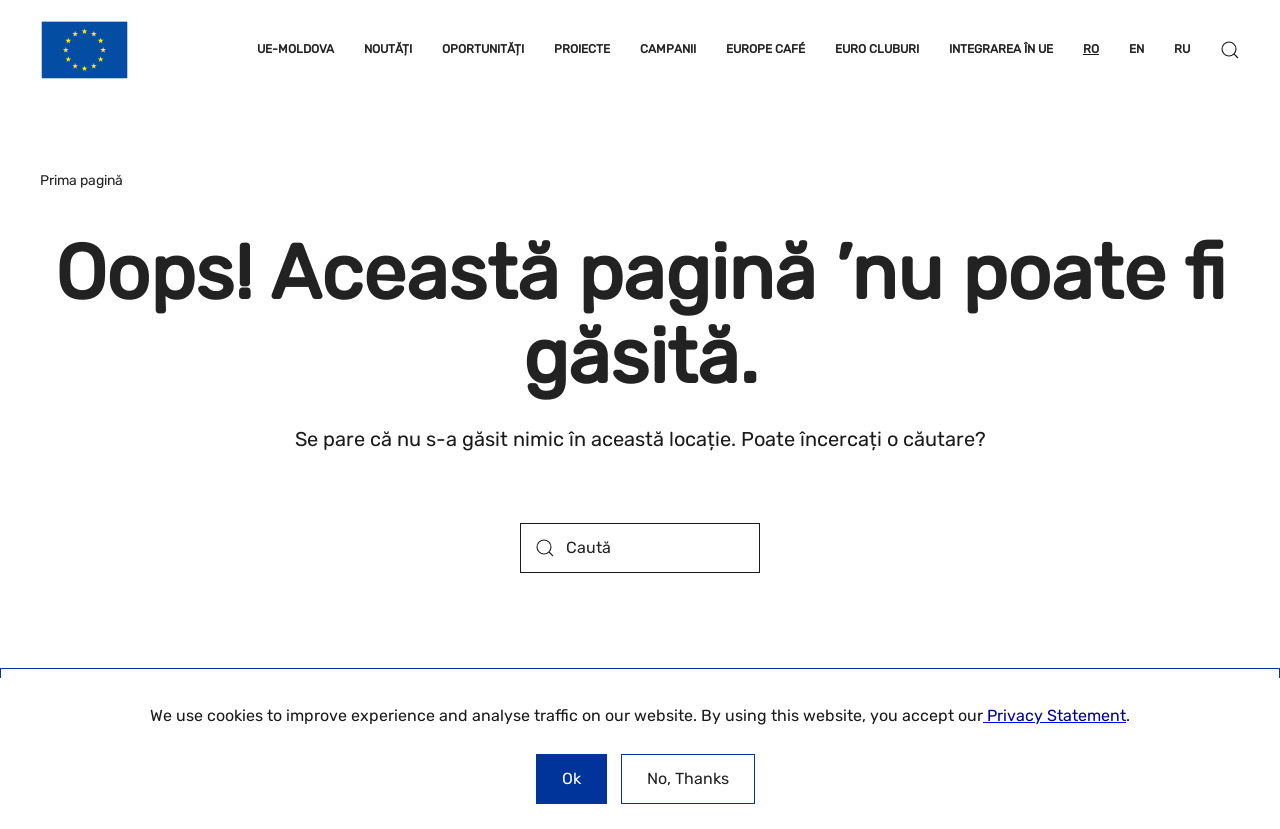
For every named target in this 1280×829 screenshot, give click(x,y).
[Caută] (640, 548)
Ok (571, 778)
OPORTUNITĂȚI (483, 49)
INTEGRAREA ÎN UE (1001, 49)
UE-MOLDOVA (295, 49)
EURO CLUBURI (877, 49)
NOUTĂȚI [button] (388, 49)
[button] (1230, 50)
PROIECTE (582, 49)
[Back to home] (84, 50)
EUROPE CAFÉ (765, 49)
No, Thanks (688, 778)
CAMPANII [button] (668, 49)
